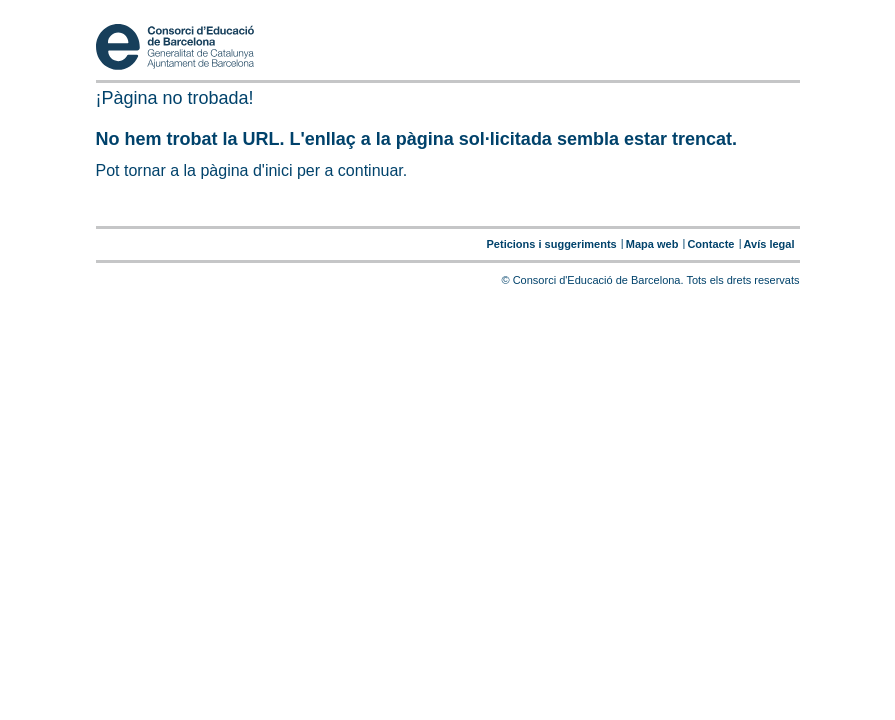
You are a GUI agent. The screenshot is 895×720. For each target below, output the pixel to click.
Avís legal (769, 244)
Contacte (710, 244)
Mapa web (652, 244)
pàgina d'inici (246, 170)
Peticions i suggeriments (552, 244)
